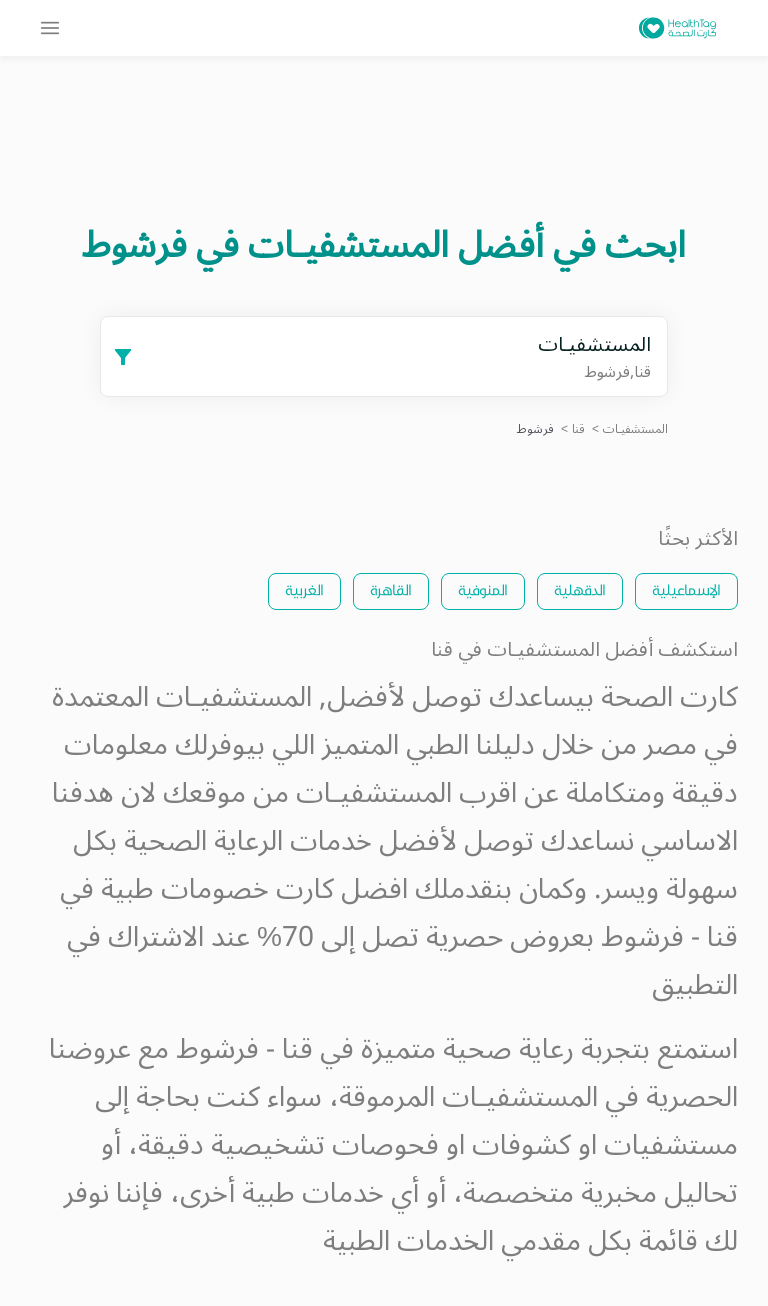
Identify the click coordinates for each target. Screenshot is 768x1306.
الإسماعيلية (686, 589)
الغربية (304, 589)
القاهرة (391, 589)
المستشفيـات (635, 429)
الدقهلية (580, 589)
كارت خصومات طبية (217, 889)
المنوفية (483, 589)
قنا (578, 429)
